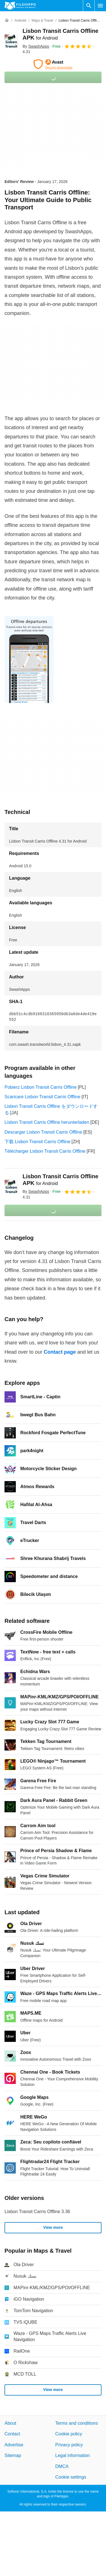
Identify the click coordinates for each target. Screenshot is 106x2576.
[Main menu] (100, 5)
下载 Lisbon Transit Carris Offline (37, 1141)
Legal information (72, 2455)
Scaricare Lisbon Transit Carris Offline (42, 1096)
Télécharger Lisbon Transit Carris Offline (45, 1151)
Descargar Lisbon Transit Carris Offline (43, 1132)
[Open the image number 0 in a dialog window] (29, 659)
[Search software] (88, 5)
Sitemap (13, 2455)
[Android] (20, 20)
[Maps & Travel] (42, 20)
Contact (12, 2434)
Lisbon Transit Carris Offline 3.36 (37, 2211)
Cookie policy (68, 2434)
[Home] (7, 20)
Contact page (60, 1352)
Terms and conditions (76, 2423)
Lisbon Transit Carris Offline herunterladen (47, 1122)
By (36, 46)
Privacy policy (69, 2444)
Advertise (14, 2444)
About (10, 2423)
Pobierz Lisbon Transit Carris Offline (41, 1087)
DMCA (62, 2466)
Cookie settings (70, 2477)
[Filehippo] (20, 5)
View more (53, 2227)
